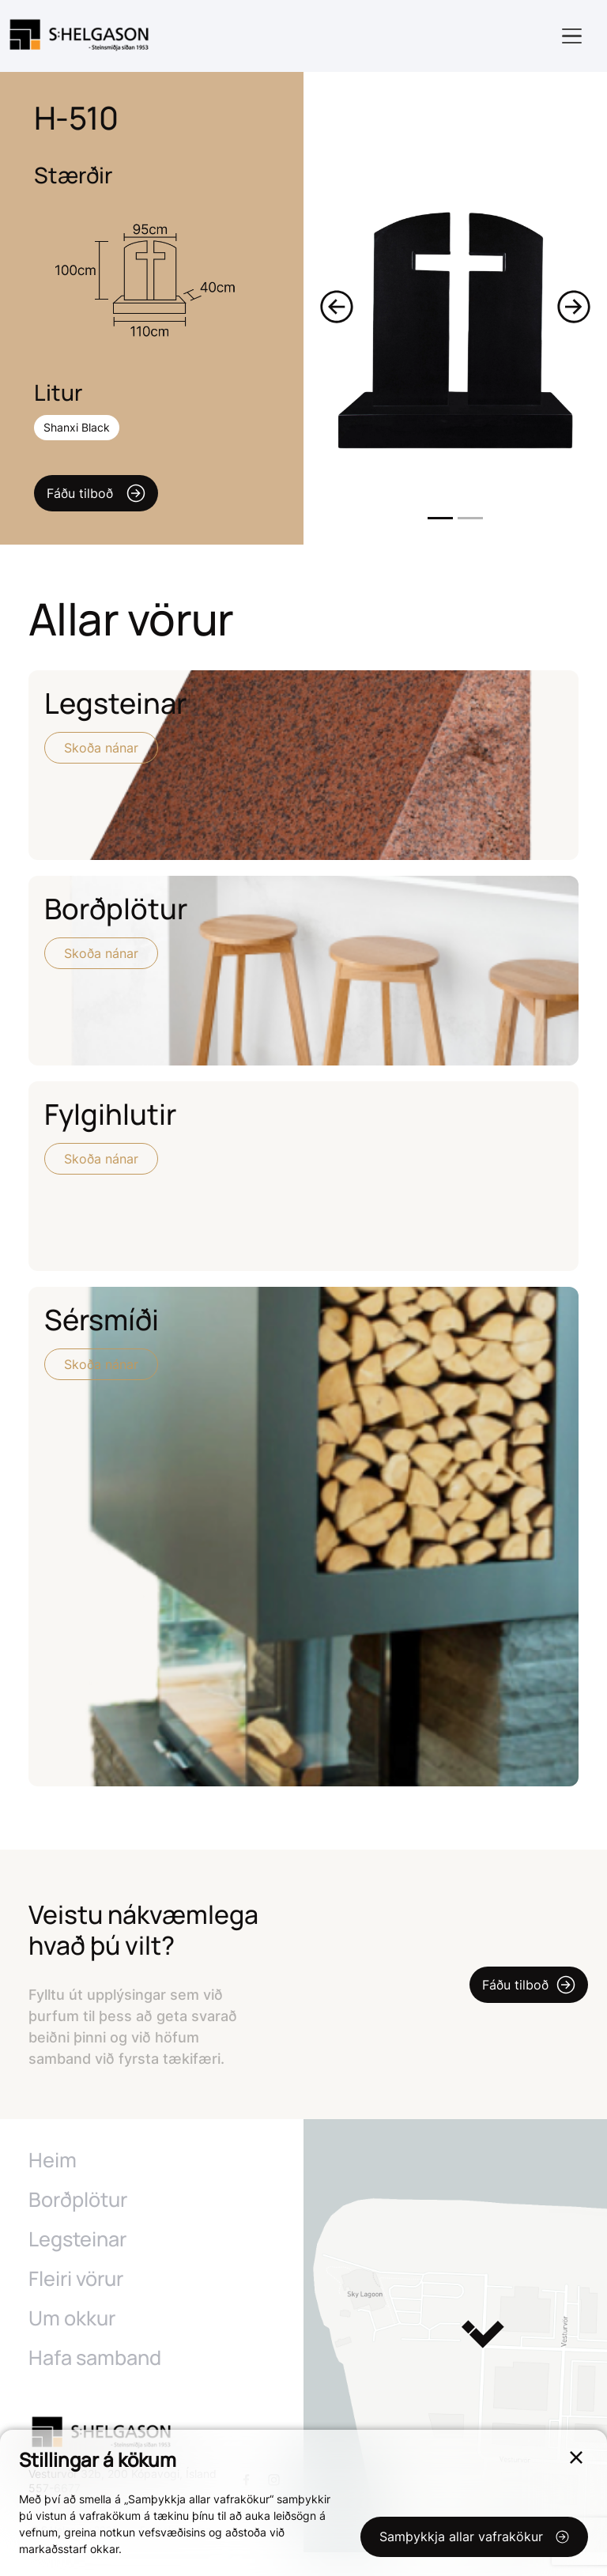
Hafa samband (94, 2381)
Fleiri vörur (76, 2302)
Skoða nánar (101, 748)
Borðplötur (77, 2223)
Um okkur (71, 2342)
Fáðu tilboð (96, 493)
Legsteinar (77, 2263)
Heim (52, 2184)
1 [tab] (440, 518)
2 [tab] (470, 518)
